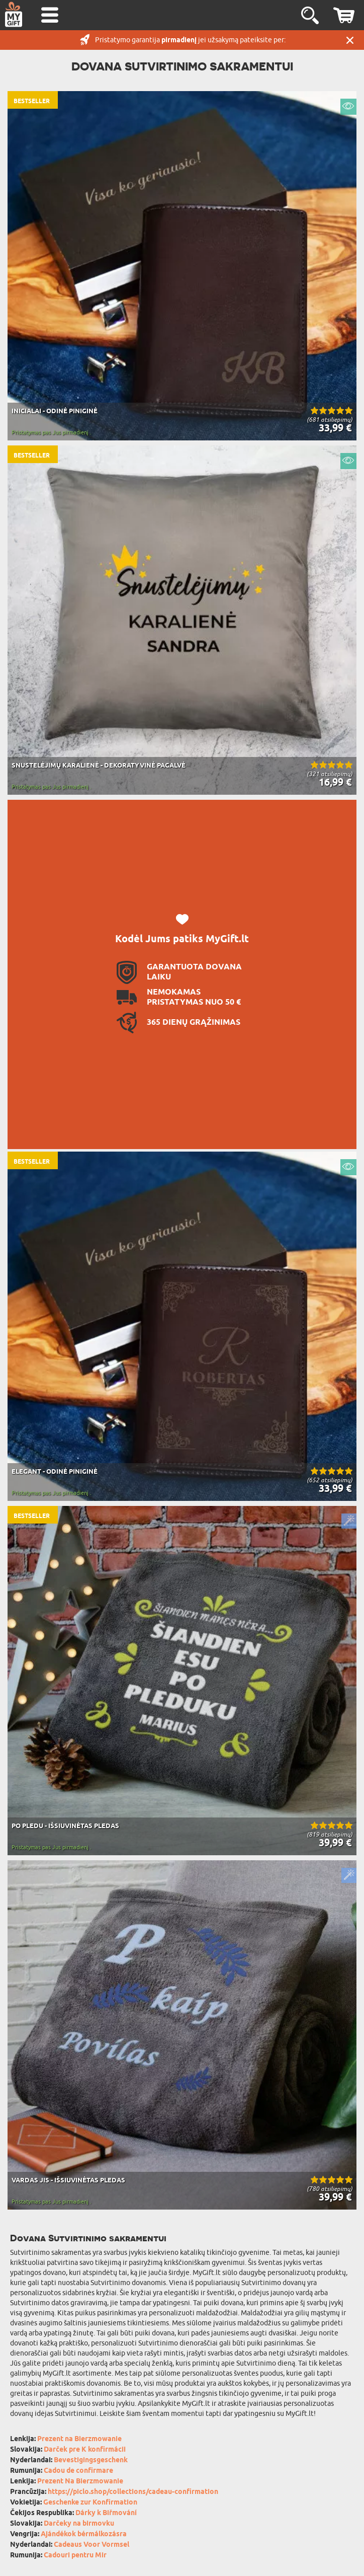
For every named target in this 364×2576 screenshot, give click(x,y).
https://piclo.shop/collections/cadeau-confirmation (133, 2492)
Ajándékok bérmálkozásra (84, 2534)
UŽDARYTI (350, 40)
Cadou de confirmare (78, 2471)
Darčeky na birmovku (79, 2524)
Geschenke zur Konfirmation (90, 2503)
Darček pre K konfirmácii (85, 2450)
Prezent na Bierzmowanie (79, 2439)
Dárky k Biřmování (106, 2513)
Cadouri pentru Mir (75, 2555)
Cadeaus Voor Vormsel (91, 2545)
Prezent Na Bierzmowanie (80, 2481)
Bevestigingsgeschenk (91, 2460)
